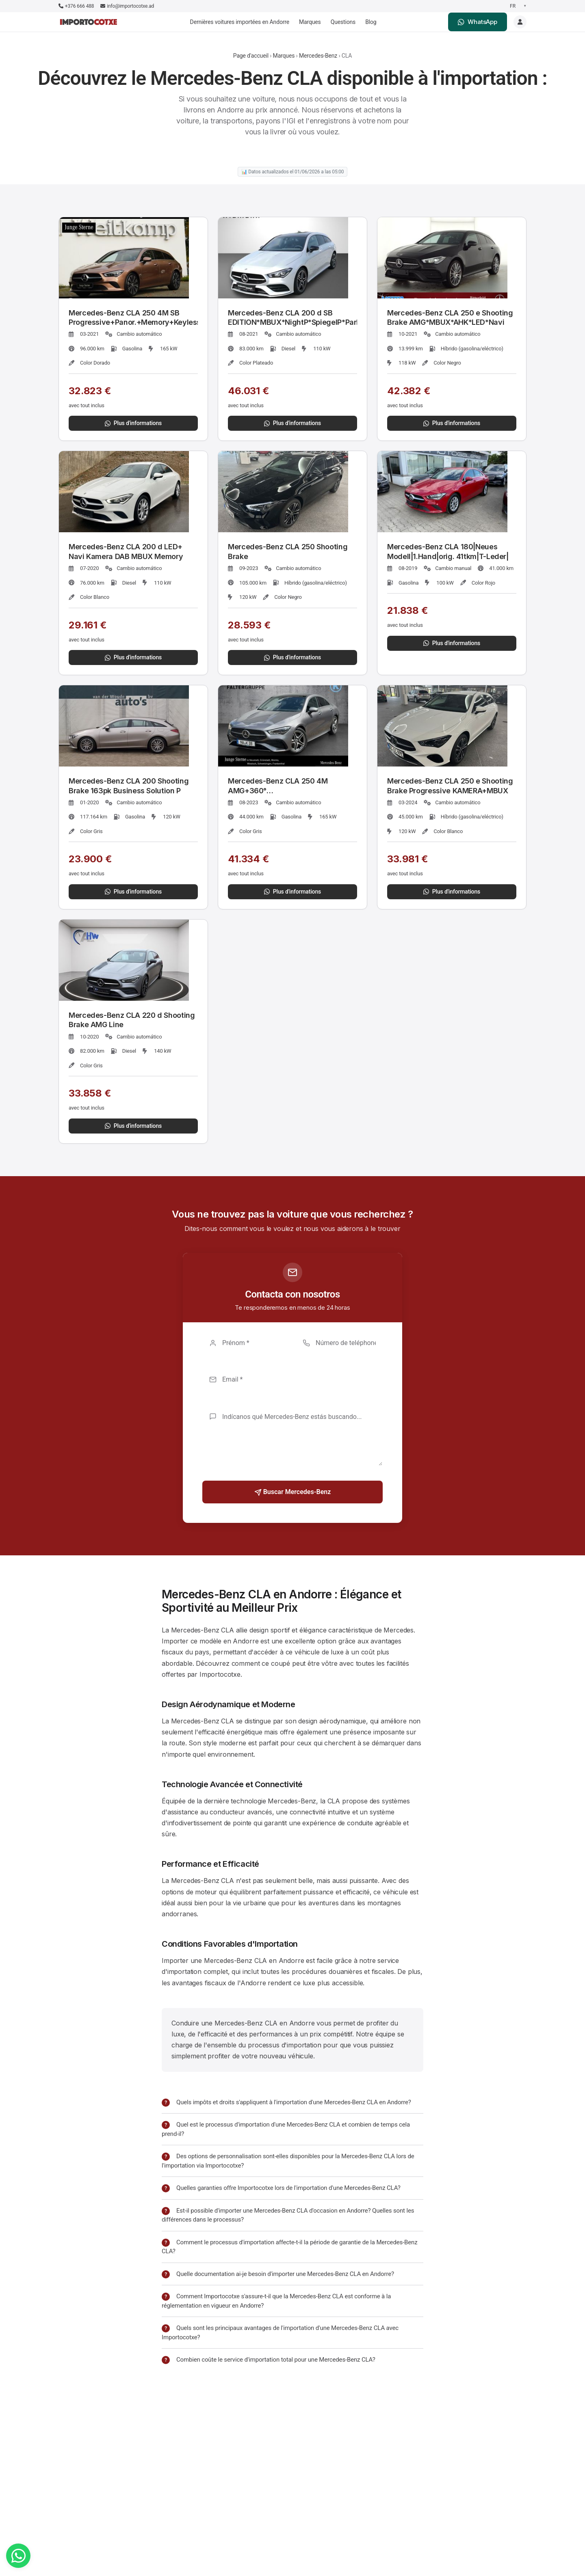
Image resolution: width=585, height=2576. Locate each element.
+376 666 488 (76, 6)
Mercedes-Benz (318, 55)
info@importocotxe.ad (127, 6)
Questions (343, 22)
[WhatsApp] (18, 2556)
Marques (310, 22)
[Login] (520, 21)
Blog (370, 22)
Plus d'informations (133, 423)
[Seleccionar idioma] (517, 6)
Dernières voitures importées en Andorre (239, 22)
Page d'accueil (251, 55)
